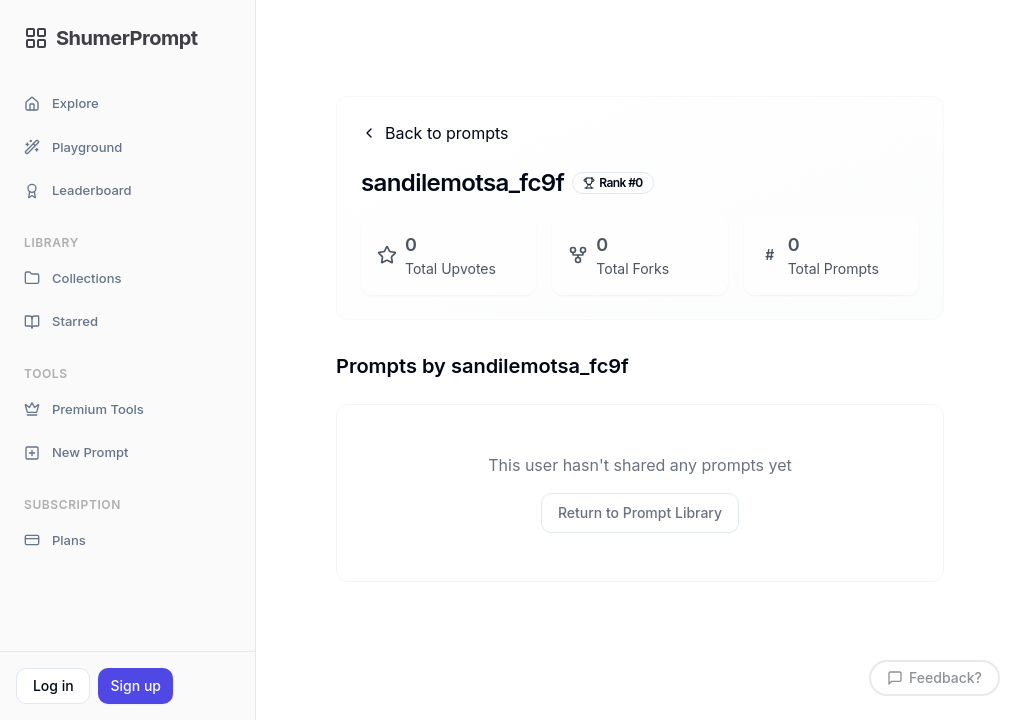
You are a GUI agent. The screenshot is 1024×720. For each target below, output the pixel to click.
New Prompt (76, 452)
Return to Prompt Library (640, 512)
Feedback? (934, 677)
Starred (61, 321)
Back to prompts (435, 133)
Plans (55, 540)
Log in (53, 685)
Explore (61, 103)
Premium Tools (84, 409)
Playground (73, 147)
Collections (72, 278)
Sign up (135, 685)
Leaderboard (78, 190)
